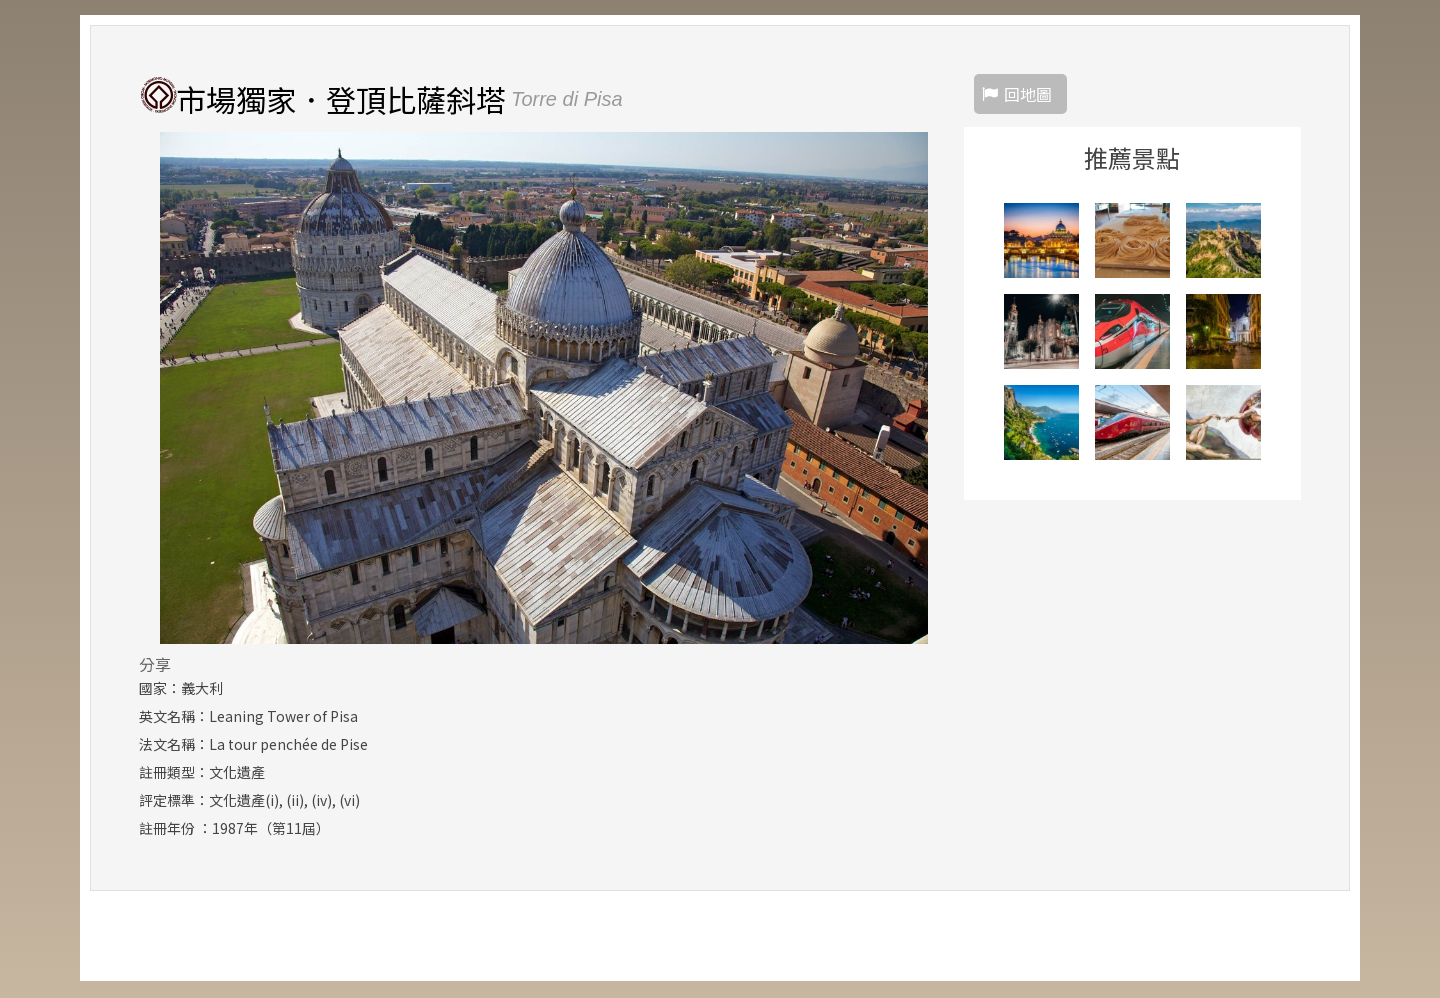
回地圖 (1028, 95)
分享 (155, 665)
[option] (543, 389)
